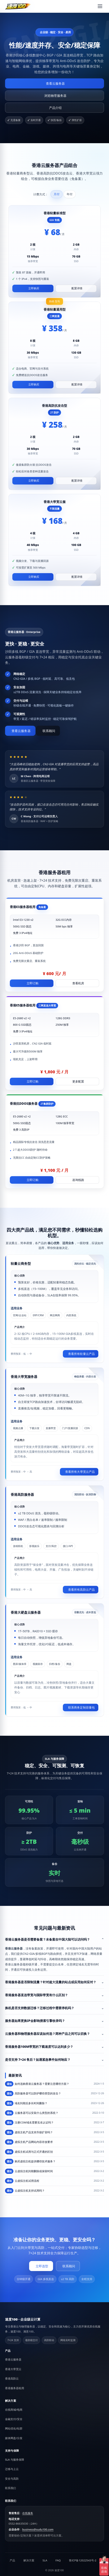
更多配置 (78, 1082)
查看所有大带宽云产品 (80, 1472)
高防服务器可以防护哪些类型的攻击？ (33, 2093)
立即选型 (42, 2266)
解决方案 (28, 2560)
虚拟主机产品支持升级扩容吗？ (29, 2132)
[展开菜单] (100, 6)
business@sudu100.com (37, 2529)
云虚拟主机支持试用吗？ (25, 2190)
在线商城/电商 (13, 2409)
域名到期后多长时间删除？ (26, 2103)
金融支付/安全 (13, 2419)
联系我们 (10, 2488)
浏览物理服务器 (55, 95)
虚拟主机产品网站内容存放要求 (29, 2142)
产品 (12, 2560)
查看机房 (78, 983)
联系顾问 (49, 731)
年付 (70, 194)
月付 (57, 194)
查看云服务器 (55, 83)
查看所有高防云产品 (81, 1590)
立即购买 (33, 288)
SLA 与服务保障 (14, 2459)
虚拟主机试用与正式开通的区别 (29, 2152)
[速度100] (18, 6)
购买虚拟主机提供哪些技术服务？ (30, 2161)
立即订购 (32, 983)
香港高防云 (12, 2378)
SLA (45, 2560)
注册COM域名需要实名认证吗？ (29, 2122)
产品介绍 (55, 108)
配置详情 (76, 288)
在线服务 (27, 2513)
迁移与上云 (12, 2469)
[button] (54, 1939)
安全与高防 (12, 2478)
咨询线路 (78, 1180)
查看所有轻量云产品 (81, 1354)
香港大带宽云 (13, 2369)
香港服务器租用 (14, 2388)
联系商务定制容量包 (81, 1707)
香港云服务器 (13, 2359)
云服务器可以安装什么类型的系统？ (31, 2113)
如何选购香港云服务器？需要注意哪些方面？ (37, 2084)
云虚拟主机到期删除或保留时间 (29, 2171)
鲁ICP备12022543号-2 (82, 2560)
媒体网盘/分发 (13, 2438)
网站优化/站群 (13, 2428)
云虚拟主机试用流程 (22, 2181)
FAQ (58, 2560)
